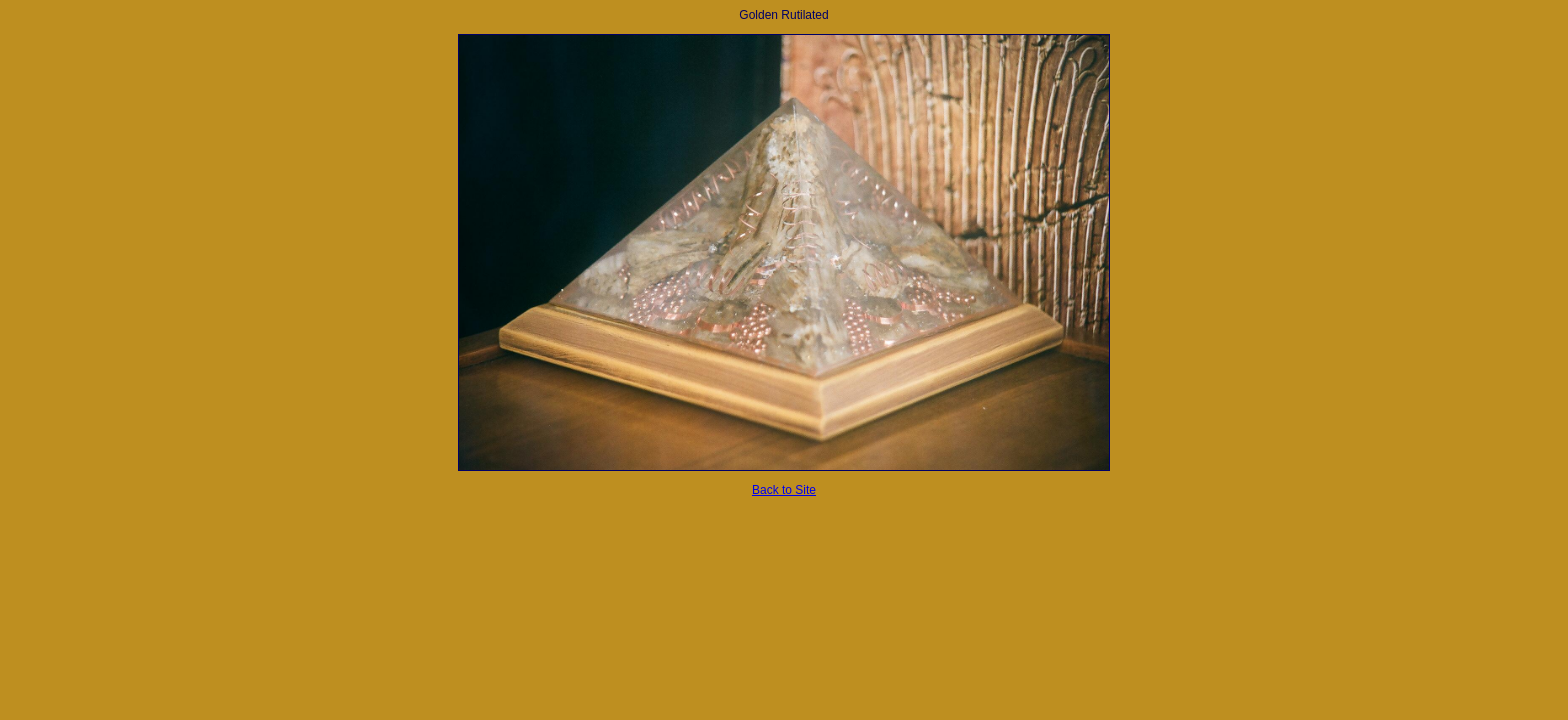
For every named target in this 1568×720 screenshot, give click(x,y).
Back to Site (784, 490)
